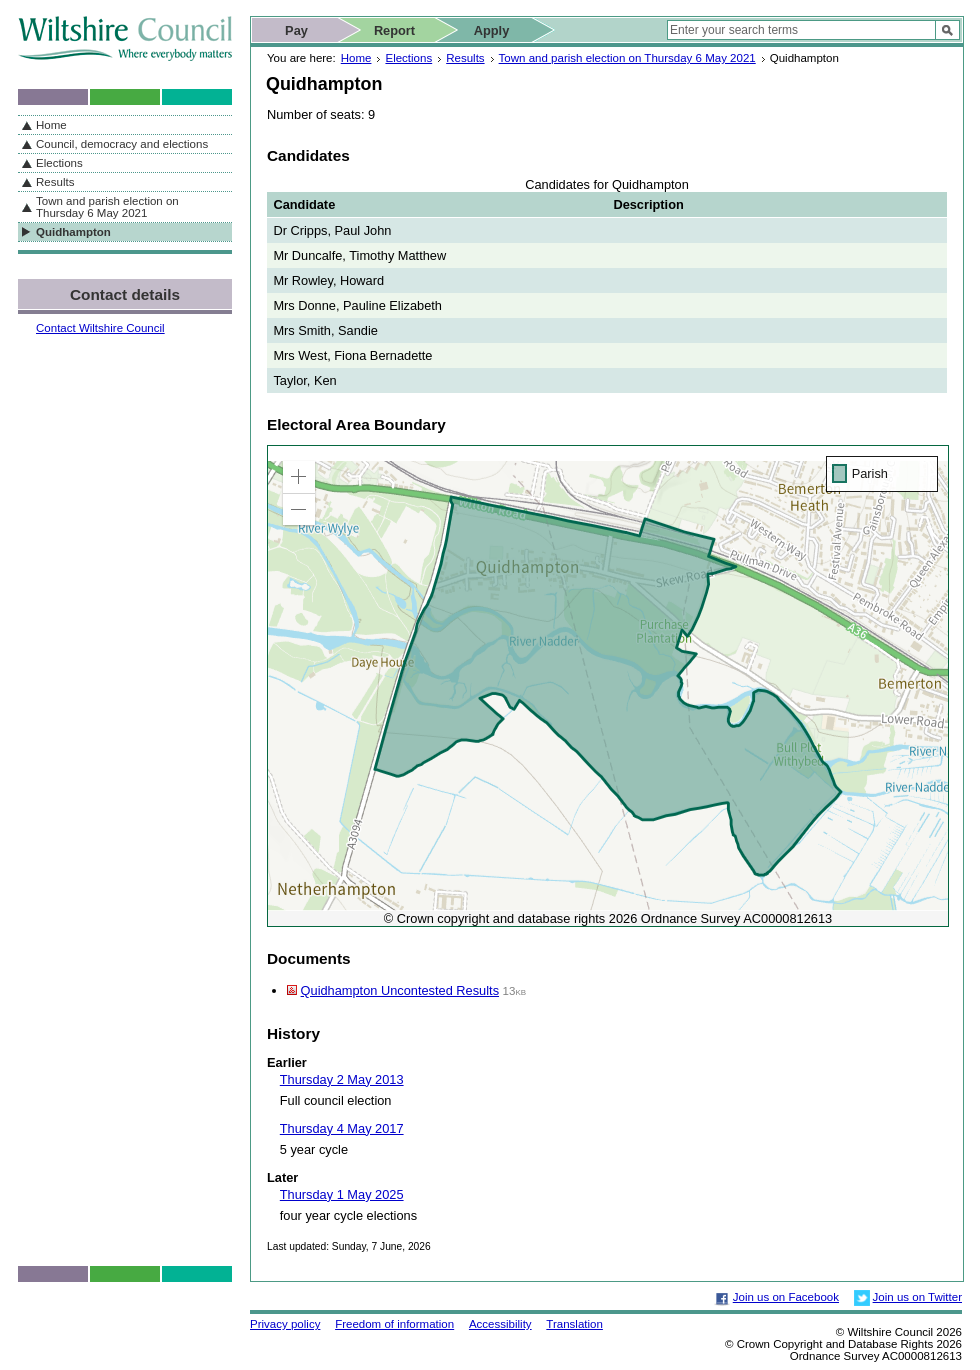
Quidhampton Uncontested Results (400, 990)
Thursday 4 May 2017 (342, 1128)
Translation (574, 1324)
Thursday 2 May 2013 (342, 1079)
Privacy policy (285, 1324)
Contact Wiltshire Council (100, 328)
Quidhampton (73, 232)
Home (356, 58)
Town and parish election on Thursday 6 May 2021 (627, 58)
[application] (608, 686)
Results (465, 58)
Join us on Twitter (917, 1297)
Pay (296, 30)
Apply (492, 30)
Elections (408, 58)
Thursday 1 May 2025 (342, 1194)
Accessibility (500, 1324)
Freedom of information (394, 1324)
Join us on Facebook (786, 1297)
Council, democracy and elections (122, 144)
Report (394, 30)
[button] (299, 477)
